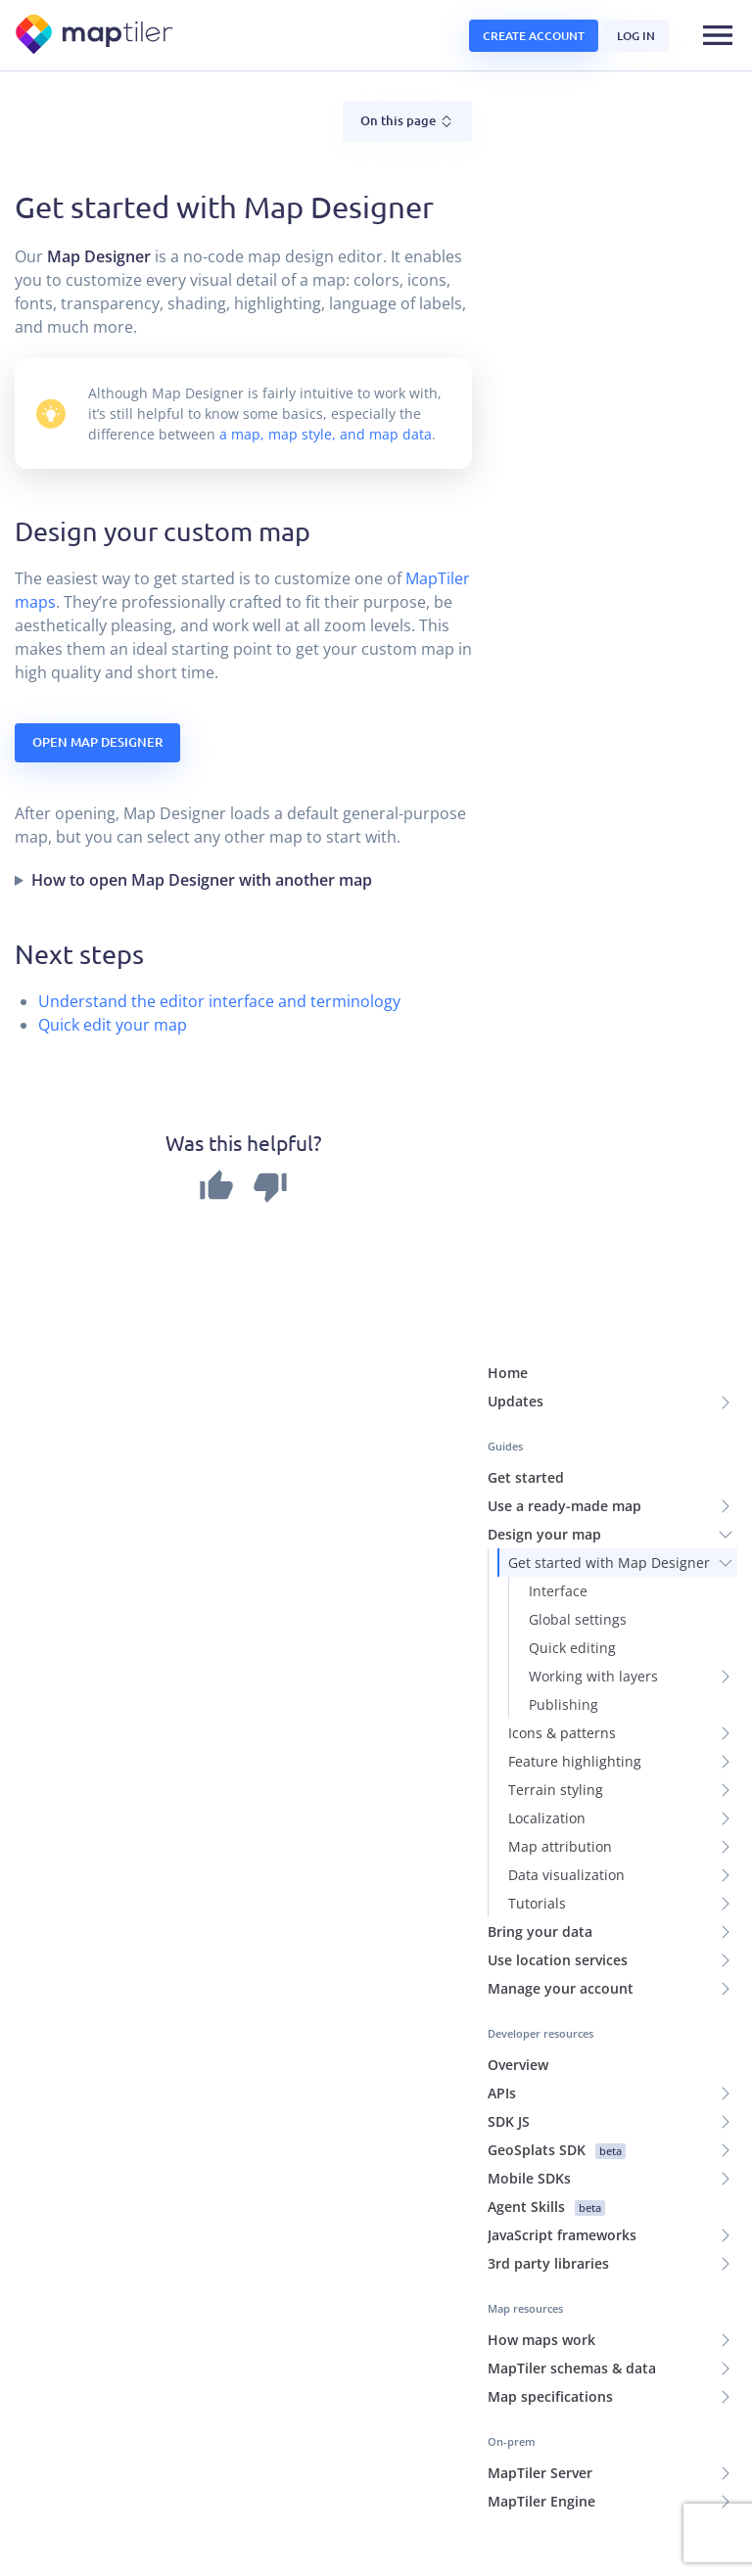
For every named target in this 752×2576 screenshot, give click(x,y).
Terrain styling (555, 1705)
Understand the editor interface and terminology (219, 917)
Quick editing (572, 1563)
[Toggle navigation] (717, 35)
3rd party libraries (548, 2179)
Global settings (578, 1535)
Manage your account (561, 1904)
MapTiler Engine (541, 2417)
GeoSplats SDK (557, 2065)
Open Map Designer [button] (97, 658)
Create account (534, 35)
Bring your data (540, 1847)
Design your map (544, 1450)
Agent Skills (546, 2122)
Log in (636, 35)
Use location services (558, 1875)
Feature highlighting (574, 1677)
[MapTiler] (95, 36)
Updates (515, 1317)
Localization (547, 1734)
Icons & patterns (562, 1648)
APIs (502, 2009)
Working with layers (593, 1592)
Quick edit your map (112, 940)
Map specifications (550, 2312)
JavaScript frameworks (562, 2150)
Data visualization (566, 1790)
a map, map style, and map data (325, 350)
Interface (558, 1506)
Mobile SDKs (529, 2094)
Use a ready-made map (564, 1421)
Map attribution (560, 1762)
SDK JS (509, 2037)
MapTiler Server (540, 2388)
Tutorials (537, 1819)
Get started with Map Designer (609, 1478)
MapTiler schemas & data (572, 2284)
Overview (518, 1980)
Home (508, 1288)
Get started (526, 1393)
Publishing (563, 1620)
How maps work (541, 2255)
